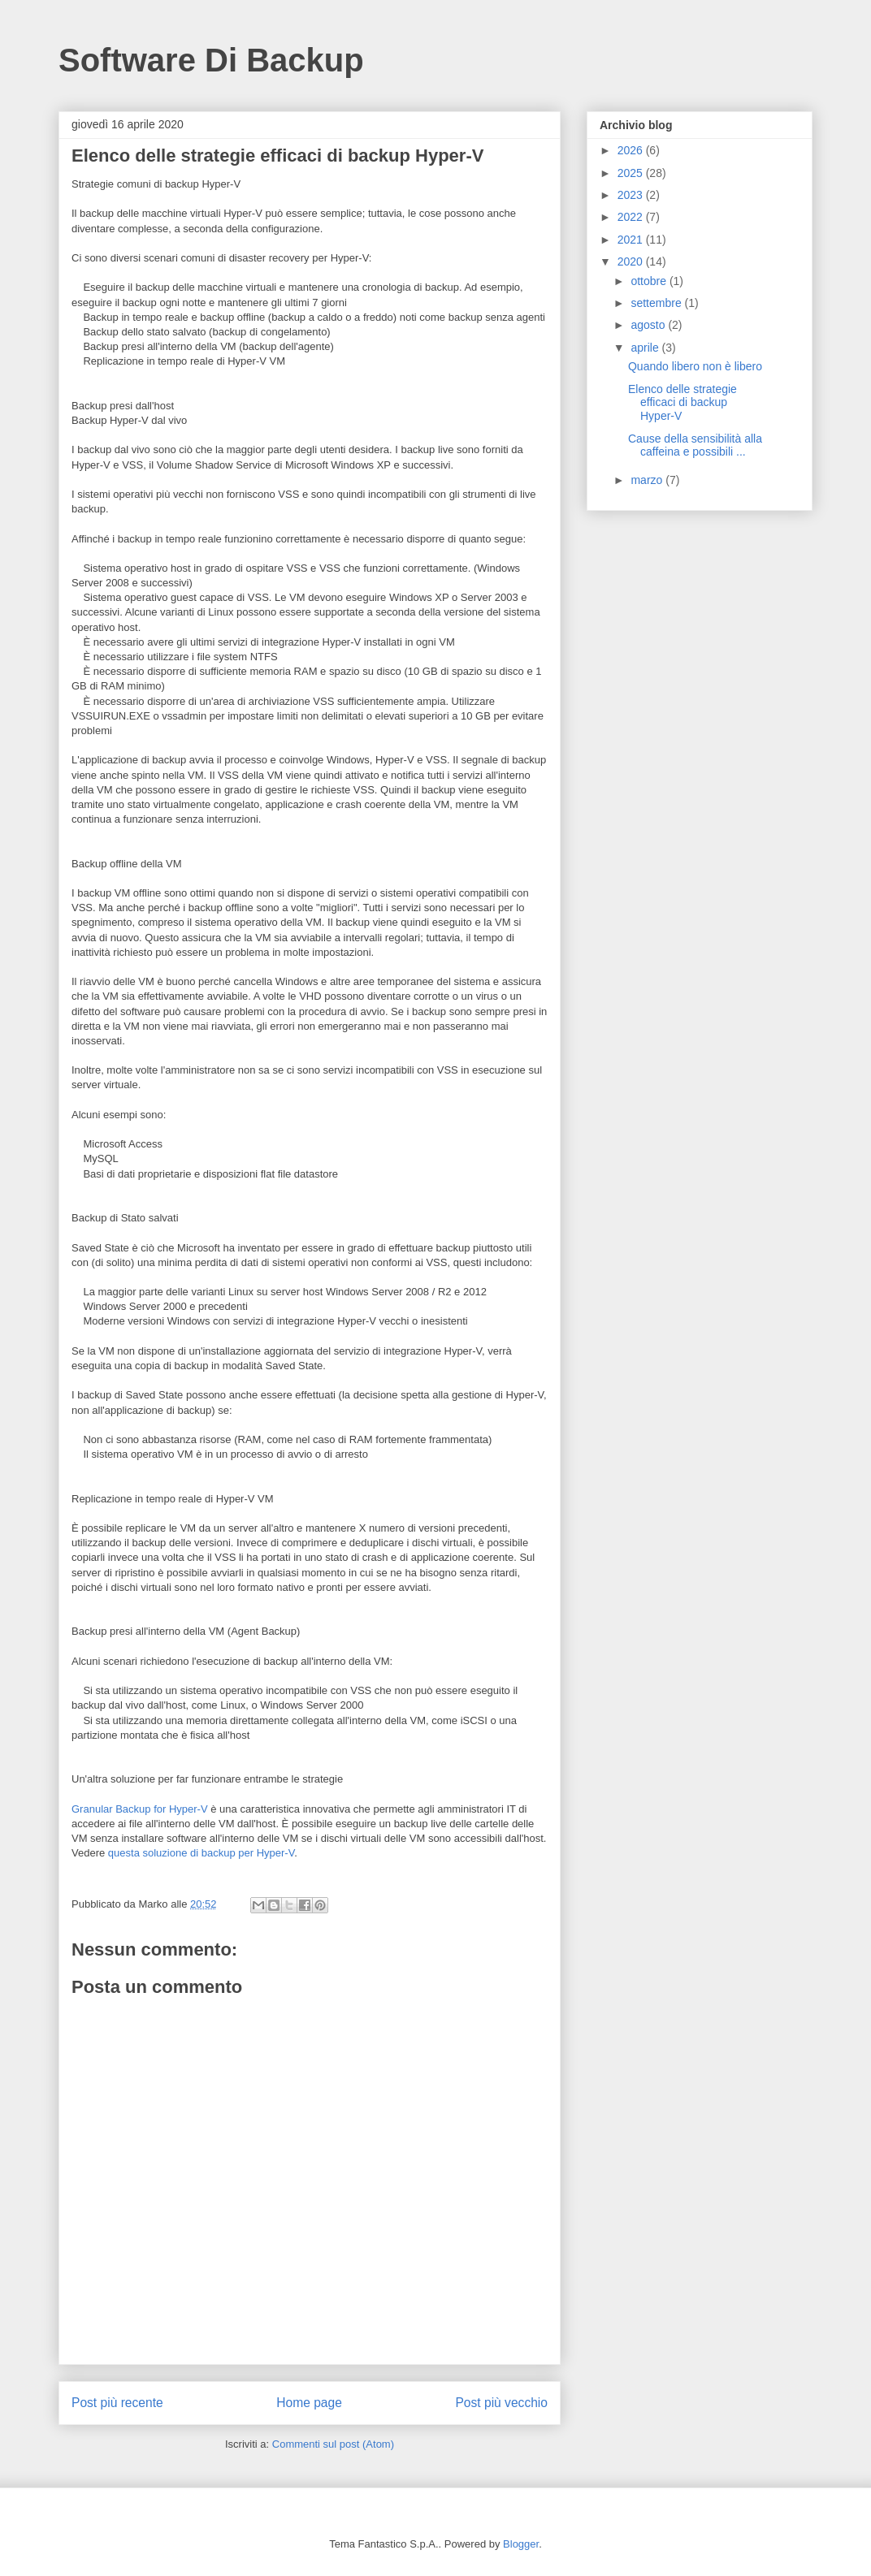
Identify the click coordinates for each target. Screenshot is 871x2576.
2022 (632, 216)
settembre (657, 302)
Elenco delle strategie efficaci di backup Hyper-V (682, 403)
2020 (632, 261)
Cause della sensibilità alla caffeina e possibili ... (695, 445)
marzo (647, 479)
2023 (632, 194)
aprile (645, 347)
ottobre (649, 280)
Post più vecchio (501, 2403)
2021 (632, 239)
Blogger (521, 2544)
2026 (632, 150)
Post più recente (117, 2403)
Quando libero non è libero (695, 366)
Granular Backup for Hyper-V (140, 1809)
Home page (309, 2403)
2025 (632, 172)
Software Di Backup (211, 60)
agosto (649, 324)
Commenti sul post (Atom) (333, 2444)
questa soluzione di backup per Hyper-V (201, 1853)
